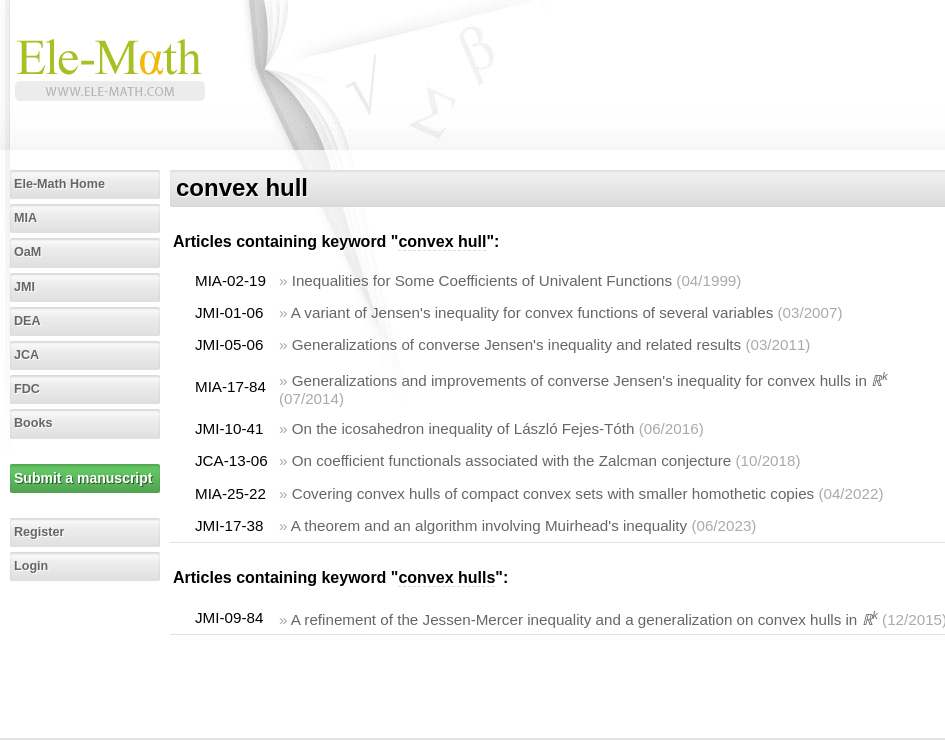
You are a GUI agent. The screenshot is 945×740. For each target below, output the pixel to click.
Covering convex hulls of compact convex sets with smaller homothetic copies (553, 493)
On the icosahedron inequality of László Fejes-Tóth (463, 428)
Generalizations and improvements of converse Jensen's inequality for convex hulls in (590, 380)
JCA (26, 355)
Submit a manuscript (83, 478)
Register (39, 532)
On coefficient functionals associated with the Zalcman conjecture (512, 460)
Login (31, 566)
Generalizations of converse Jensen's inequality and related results (517, 344)
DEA (27, 321)
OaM (27, 252)
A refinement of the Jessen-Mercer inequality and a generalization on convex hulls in (584, 619)
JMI (24, 287)
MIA (25, 218)
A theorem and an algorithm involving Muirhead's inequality (489, 525)
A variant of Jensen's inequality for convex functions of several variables (532, 312)
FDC (27, 389)
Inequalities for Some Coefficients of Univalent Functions (482, 280)
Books (33, 423)
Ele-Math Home (59, 184)
